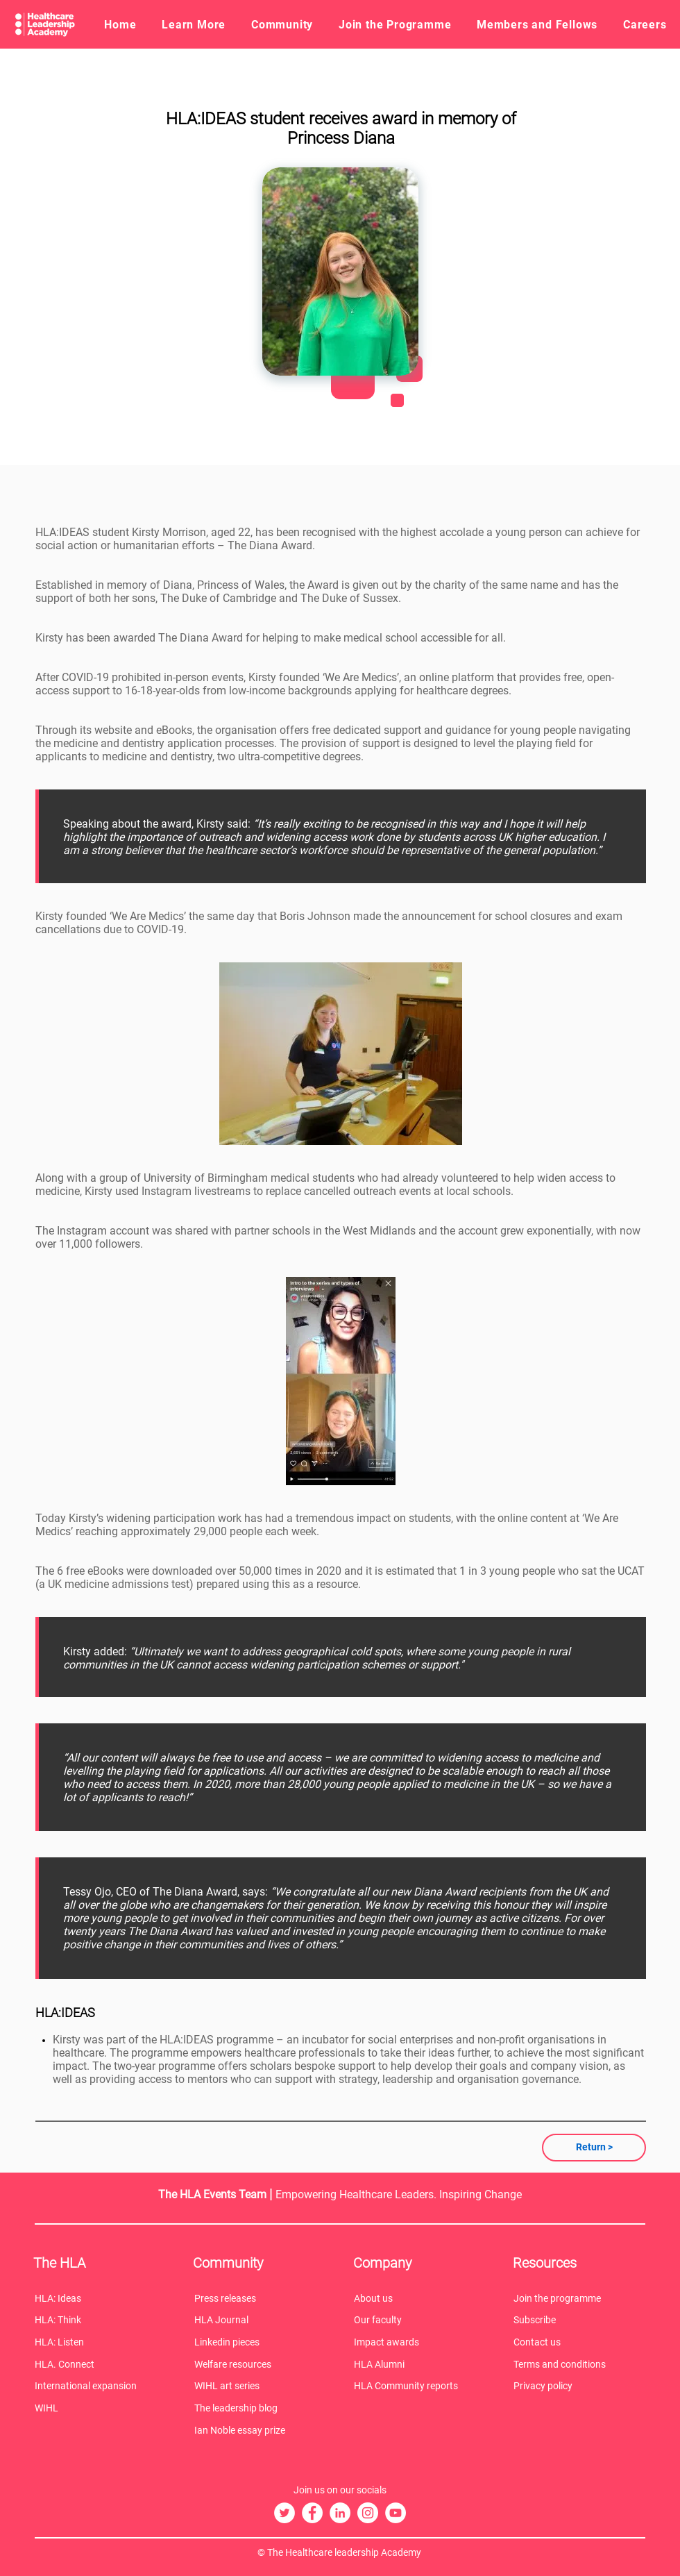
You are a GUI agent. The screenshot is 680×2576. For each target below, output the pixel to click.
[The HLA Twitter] (284, 2512)
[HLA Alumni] (420, 2364)
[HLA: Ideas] (101, 2298)
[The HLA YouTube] (395, 2512)
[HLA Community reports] (420, 2385)
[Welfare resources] (260, 2364)
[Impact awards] (420, 2342)
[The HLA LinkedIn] (340, 2512)
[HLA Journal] (260, 2319)
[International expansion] (101, 2385)
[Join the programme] (579, 2298)
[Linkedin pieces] (260, 2342)
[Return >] (594, 2147)
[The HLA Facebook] (312, 2512)
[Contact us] (579, 2342)
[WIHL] (101, 2408)
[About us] (420, 2298)
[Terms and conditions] (579, 2364)
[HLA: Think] (101, 2319)
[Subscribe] (579, 2319)
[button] (194, 24)
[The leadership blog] (260, 2408)
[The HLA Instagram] (367, 2512)
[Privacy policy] (579, 2385)
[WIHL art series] (260, 2385)
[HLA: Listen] (101, 2342)
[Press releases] (260, 2298)
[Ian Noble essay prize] (260, 2430)
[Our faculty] (420, 2319)
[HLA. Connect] (101, 2364)
